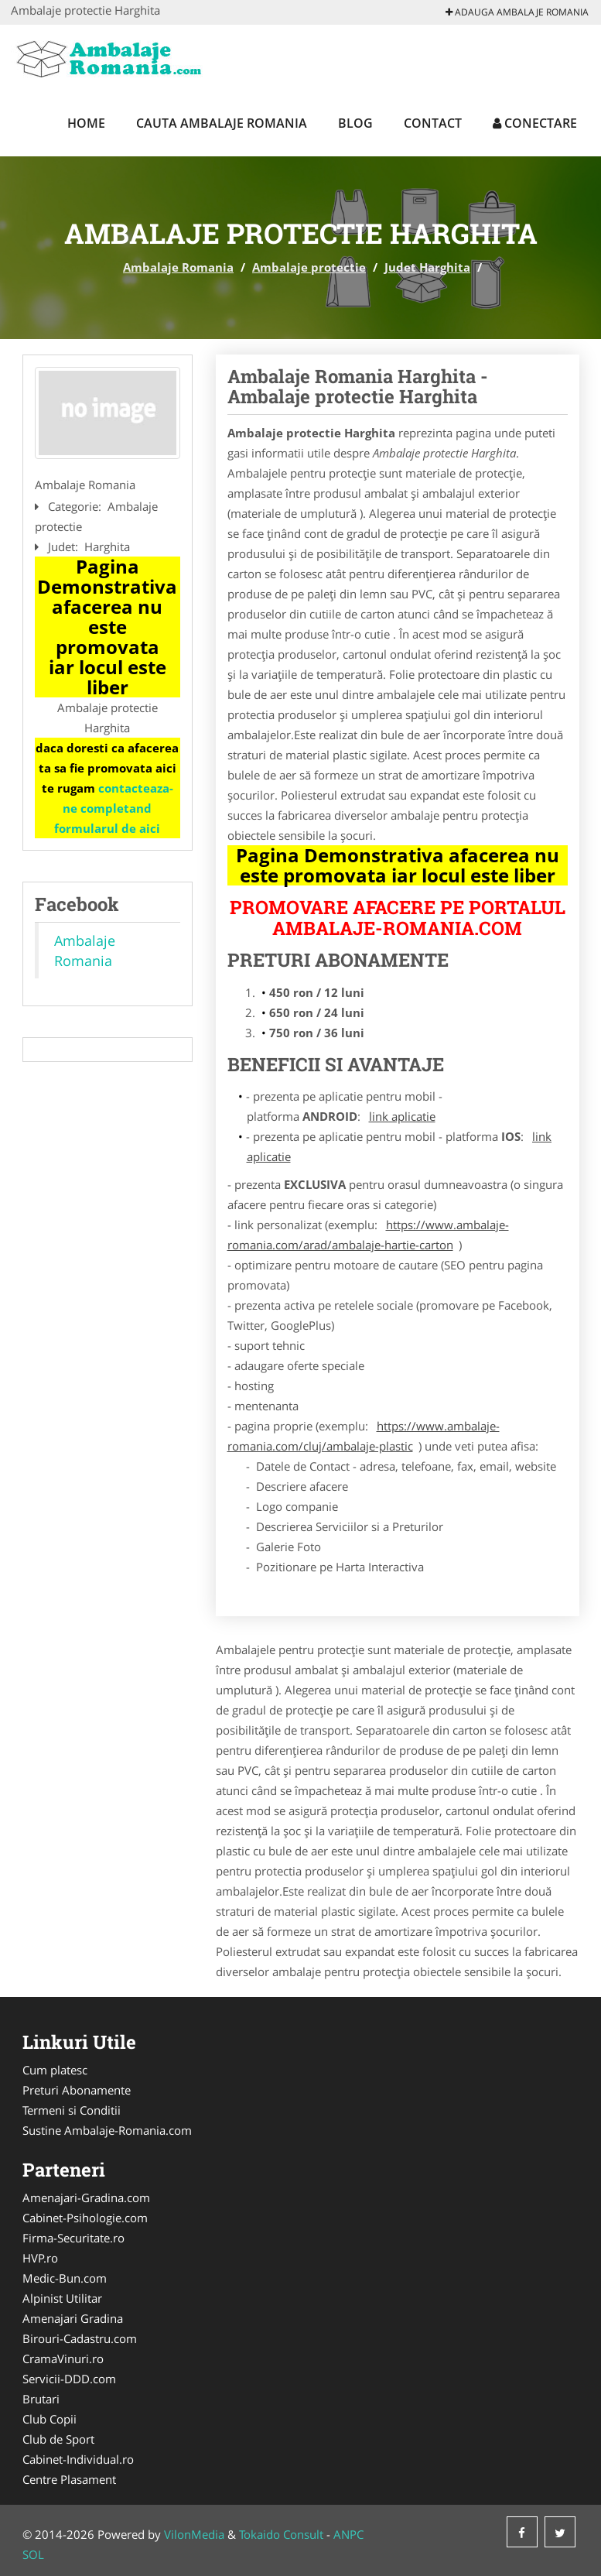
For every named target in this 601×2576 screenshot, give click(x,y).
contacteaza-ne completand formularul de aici (113, 808)
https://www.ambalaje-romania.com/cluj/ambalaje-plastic (363, 1436)
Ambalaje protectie (309, 267)
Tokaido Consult (281, 2534)
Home (86, 123)
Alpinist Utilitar (62, 2298)
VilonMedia (194, 2534)
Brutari (41, 2398)
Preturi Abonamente (76, 2090)
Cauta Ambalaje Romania (221, 123)
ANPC (348, 2534)
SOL (33, 2554)
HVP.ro (40, 2258)
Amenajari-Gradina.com (86, 2197)
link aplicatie (402, 1116)
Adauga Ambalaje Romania (517, 12)
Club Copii (49, 2419)
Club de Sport (58, 2439)
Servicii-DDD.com (69, 2378)
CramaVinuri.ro (63, 2358)
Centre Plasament (69, 2479)
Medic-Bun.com (64, 2278)
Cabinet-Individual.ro (78, 2459)
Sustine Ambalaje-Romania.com (107, 2130)
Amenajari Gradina (72, 2318)
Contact (433, 123)
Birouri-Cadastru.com (79, 2338)
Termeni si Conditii (71, 2110)
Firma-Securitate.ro (73, 2237)
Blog (355, 123)
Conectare (535, 123)
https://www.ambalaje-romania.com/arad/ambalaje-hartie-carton (368, 1234)
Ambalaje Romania (178, 267)
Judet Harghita (427, 267)
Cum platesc (54, 2070)
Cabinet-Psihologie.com (85, 2217)
